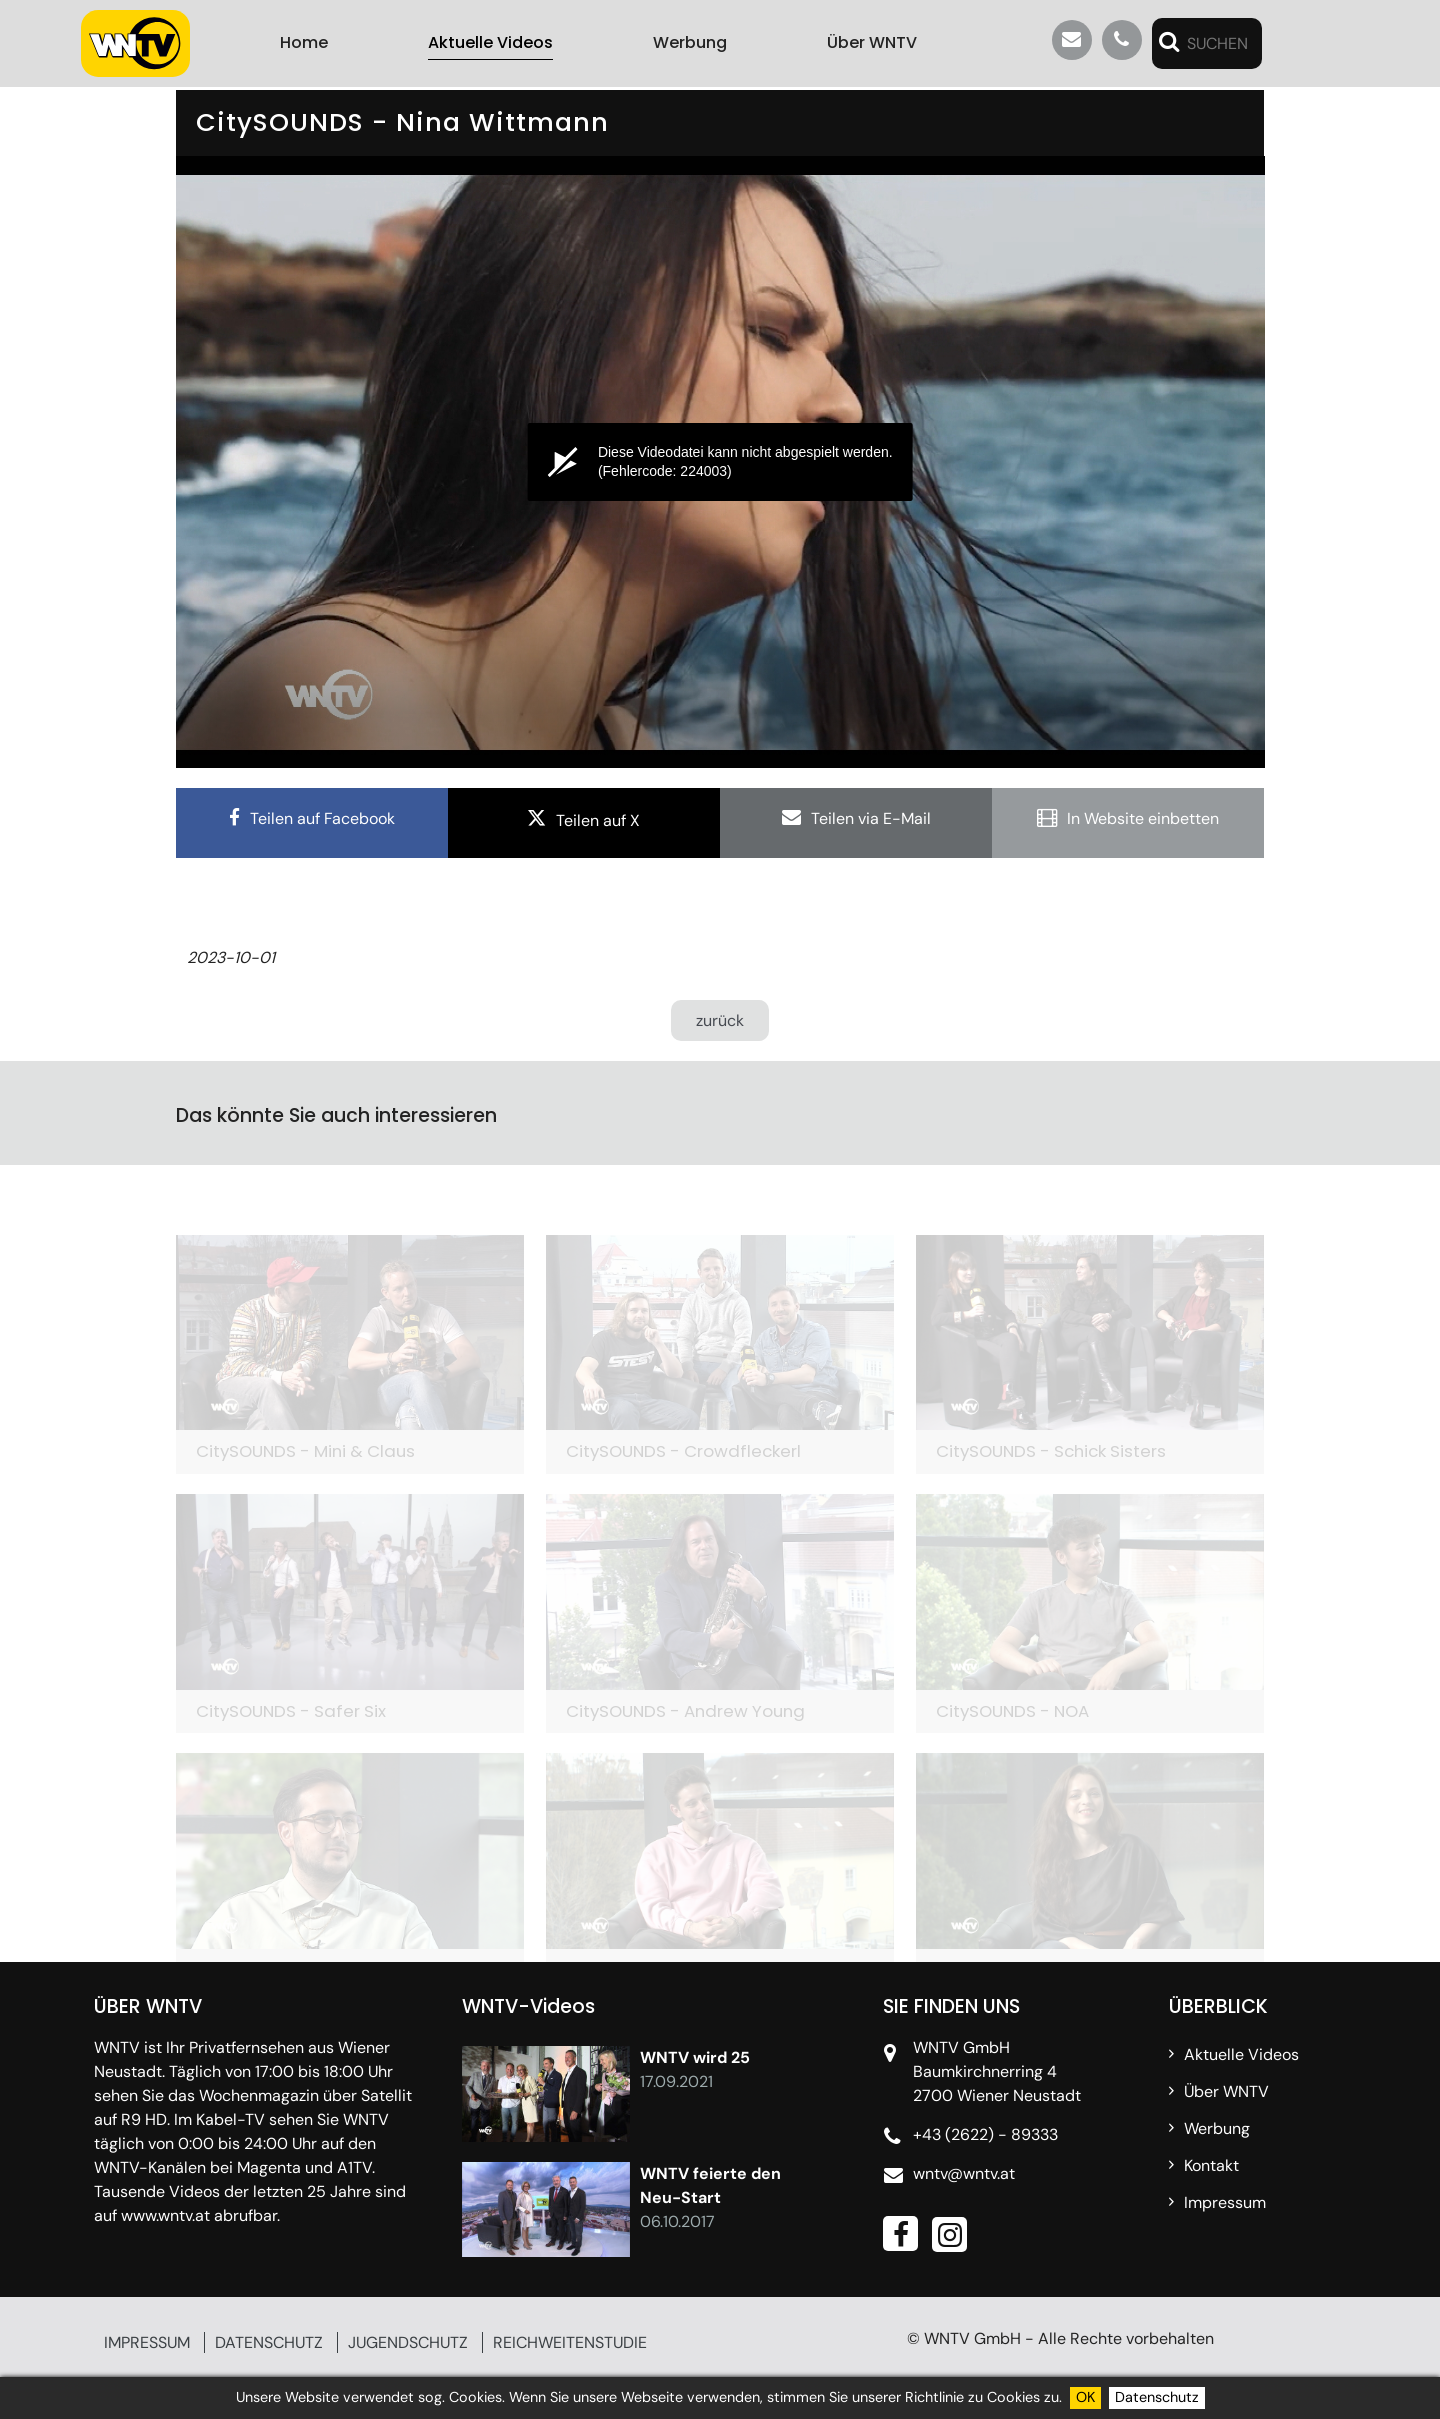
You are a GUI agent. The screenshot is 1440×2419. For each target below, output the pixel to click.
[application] (720, 462)
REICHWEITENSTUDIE (570, 2342)
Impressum (1225, 2202)
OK (1085, 2397)
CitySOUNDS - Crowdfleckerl (683, 1451)
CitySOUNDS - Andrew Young (685, 1711)
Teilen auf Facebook (322, 818)
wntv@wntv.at (964, 2173)
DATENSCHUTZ (269, 2342)
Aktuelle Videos (490, 42)
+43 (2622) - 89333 (985, 2134)
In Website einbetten (1143, 818)
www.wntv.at (165, 2215)
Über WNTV (872, 42)
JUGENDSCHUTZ (408, 2342)
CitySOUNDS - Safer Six (291, 1711)
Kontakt (1211, 2165)
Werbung (690, 42)
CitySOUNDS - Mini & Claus (305, 1451)
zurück (720, 1020)
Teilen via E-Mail (871, 818)
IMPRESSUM (147, 2342)
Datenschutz (1157, 2397)
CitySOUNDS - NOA (1012, 1711)
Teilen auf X (598, 820)
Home (304, 42)
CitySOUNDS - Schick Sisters (1051, 1451)
